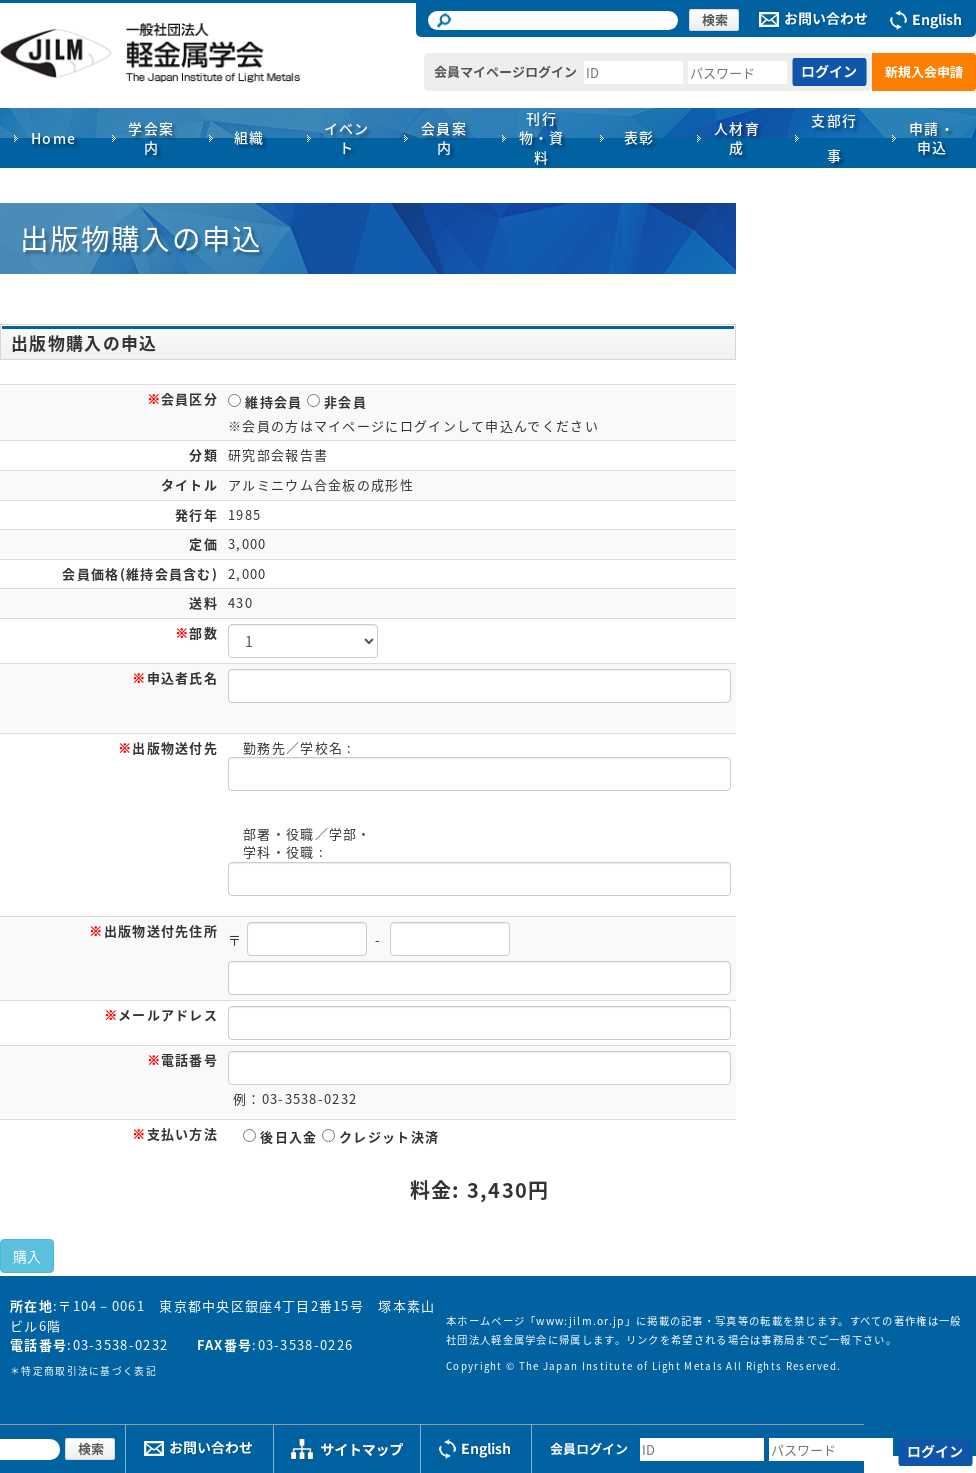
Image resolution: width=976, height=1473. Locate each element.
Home (54, 138)
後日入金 (280, 1136)
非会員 (337, 401)
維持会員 (265, 401)
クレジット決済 (380, 1136)
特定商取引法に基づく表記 (89, 1371)
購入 (27, 1256)
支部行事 (834, 137)
